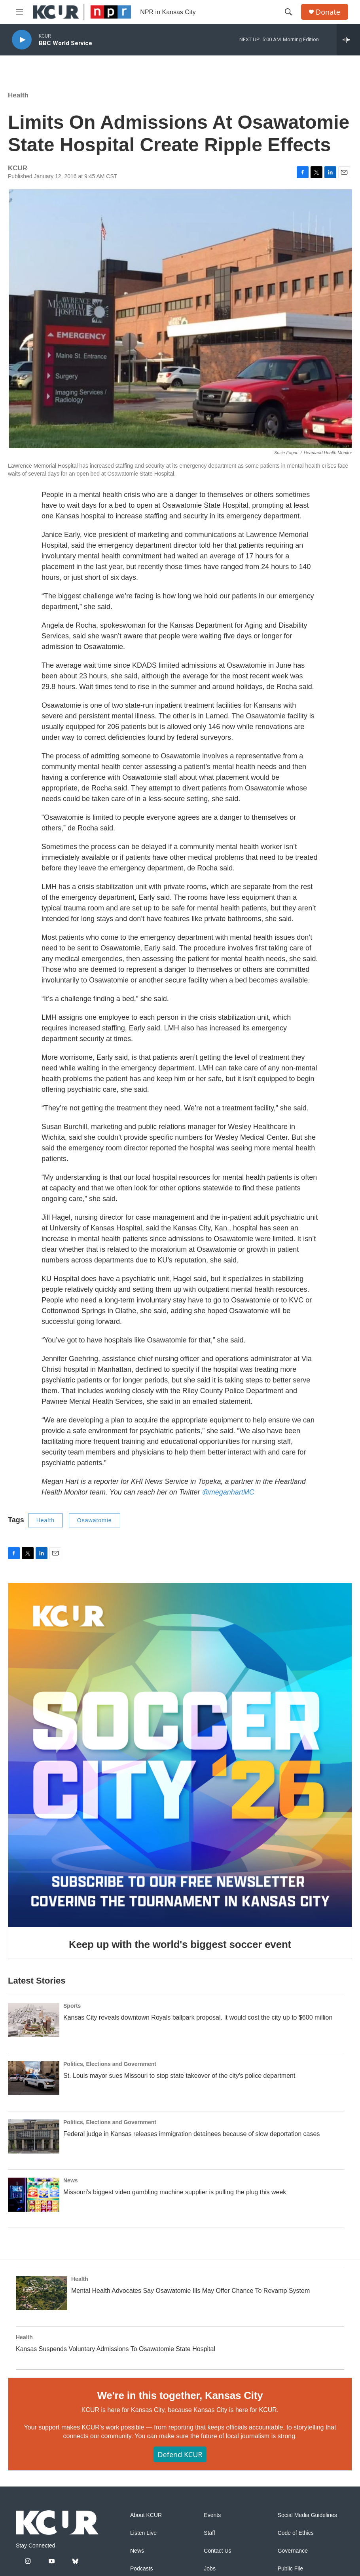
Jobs (210, 2569)
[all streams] (348, 39)
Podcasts (141, 2569)
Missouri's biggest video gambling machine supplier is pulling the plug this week (174, 2192)
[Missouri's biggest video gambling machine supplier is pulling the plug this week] (33, 2195)
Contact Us (217, 2551)
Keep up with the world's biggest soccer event (180, 1944)
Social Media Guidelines (307, 2515)
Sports (72, 2006)
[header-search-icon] (288, 11)
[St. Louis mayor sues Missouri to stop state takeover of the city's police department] (33, 2078)
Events (212, 2515)
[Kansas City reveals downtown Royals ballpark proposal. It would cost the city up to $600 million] (33, 2020)
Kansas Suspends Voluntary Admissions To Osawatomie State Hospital (115, 2349)
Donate (328, 12)
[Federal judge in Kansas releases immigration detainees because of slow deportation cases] (33, 2136)
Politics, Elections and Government (109, 2064)
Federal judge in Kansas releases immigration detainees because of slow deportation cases (191, 2133)
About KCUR (146, 2515)
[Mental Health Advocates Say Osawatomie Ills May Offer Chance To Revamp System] (41, 2293)
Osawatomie (94, 1520)
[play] (21, 39)
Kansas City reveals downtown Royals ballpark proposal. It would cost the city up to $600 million (197, 2017)
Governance (293, 2551)
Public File (290, 2569)
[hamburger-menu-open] (19, 12)
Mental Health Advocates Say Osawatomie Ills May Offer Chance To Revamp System (190, 2290)
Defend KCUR (179, 2454)
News (70, 2180)
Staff (209, 2533)
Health (18, 95)
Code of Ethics (296, 2533)
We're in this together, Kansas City (180, 2395)
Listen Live (143, 2533)
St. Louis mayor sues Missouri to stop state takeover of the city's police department (179, 2075)
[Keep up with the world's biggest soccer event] (180, 1755)
